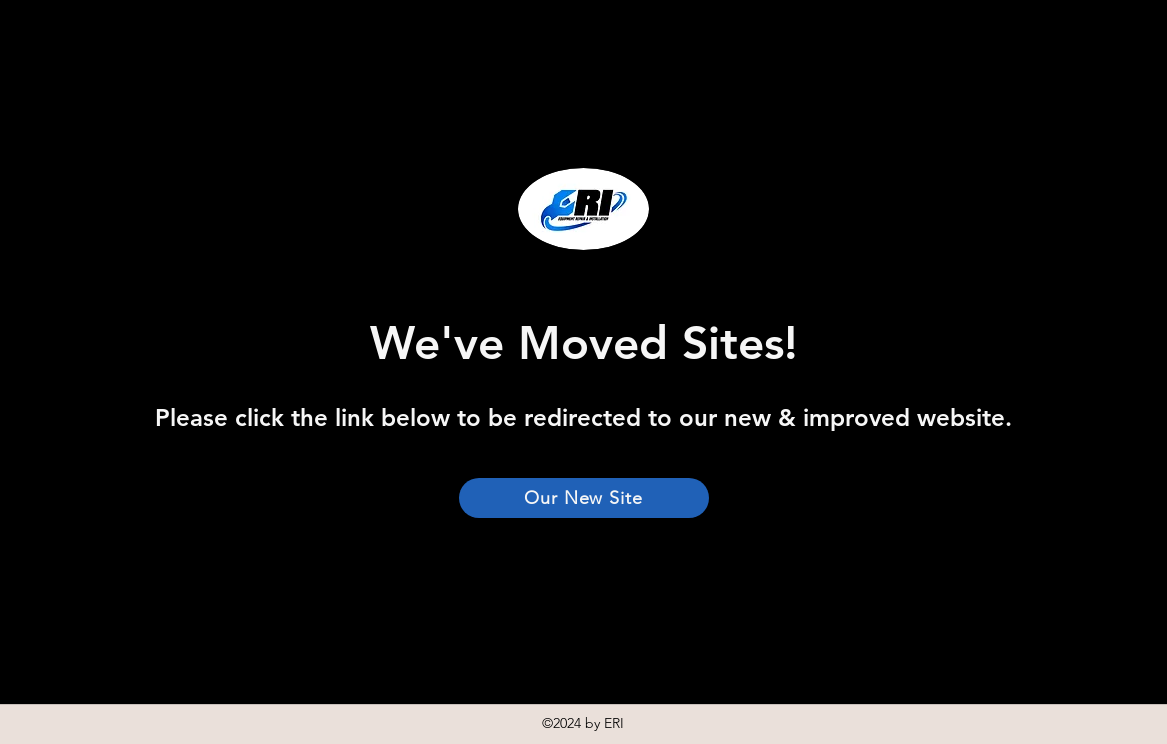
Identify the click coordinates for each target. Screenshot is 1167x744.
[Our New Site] (584, 498)
